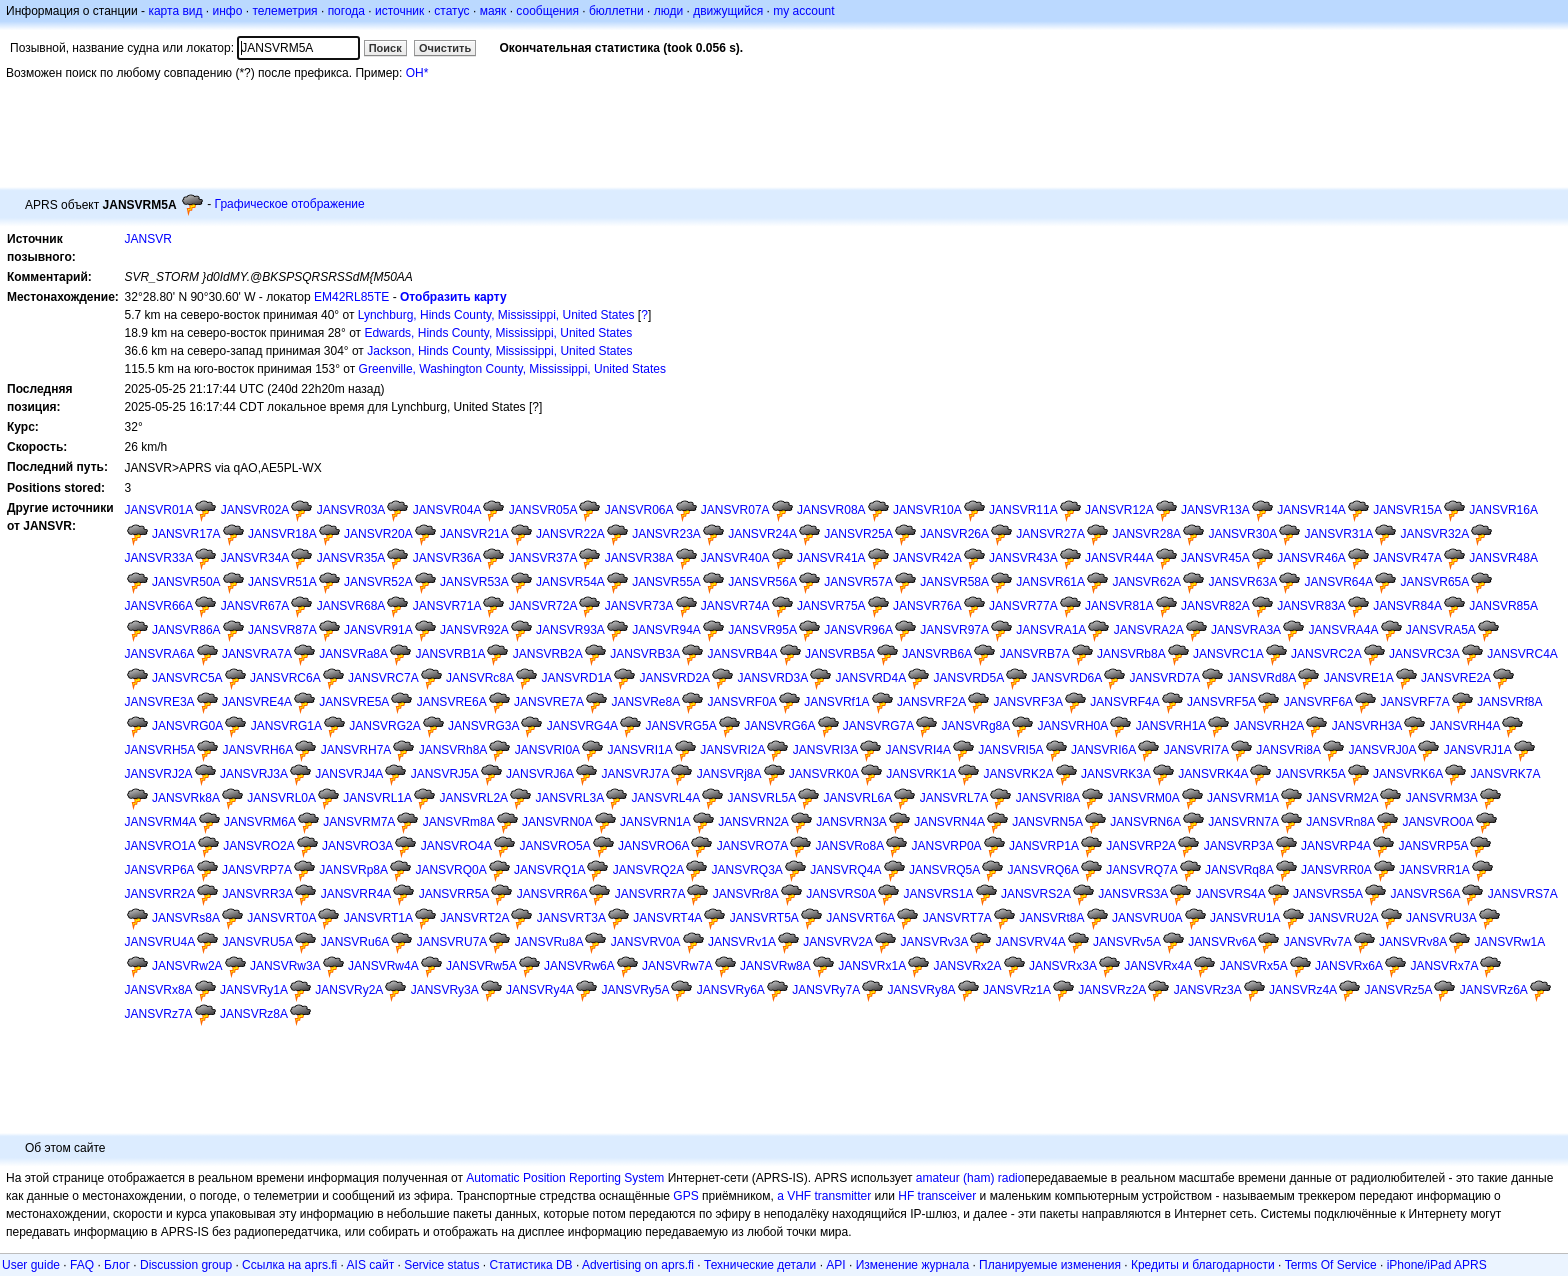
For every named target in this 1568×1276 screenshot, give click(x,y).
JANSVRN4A (949, 822)
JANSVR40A (735, 558)
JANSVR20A (378, 534)
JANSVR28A (1146, 534)
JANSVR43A (1023, 558)
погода (346, 11)
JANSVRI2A (732, 750)
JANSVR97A (954, 630)
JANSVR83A (1311, 606)
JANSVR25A (858, 534)
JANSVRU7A (452, 942)
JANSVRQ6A (1043, 870)
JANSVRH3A (1367, 726)
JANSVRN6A (1145, 822)
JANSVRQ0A (450, 870)
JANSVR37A (543, 558)
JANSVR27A (1050, 534)
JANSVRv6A (1222, 942)
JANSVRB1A (450, 654)
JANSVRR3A (258, 894)
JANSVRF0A (742, 702)
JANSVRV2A (838, 942)
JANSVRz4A (1303, 990)
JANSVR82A (1215, 606)
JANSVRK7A (1505, 774)
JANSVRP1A (1044, 846)
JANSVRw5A (481, 966)
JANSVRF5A (1221, 702)
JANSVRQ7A (1141, 870)
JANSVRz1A (1017, 990)
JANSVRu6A (355, 942)
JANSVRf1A (836, 702)
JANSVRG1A (286, 726)
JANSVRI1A (639, 750)
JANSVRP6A (160, 870)
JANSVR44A (1119, 558)
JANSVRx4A (1158, 966)
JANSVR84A (1407, 606)
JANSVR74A (735, 606)
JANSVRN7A (1243, 822)
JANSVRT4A (667, 918)
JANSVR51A (282, 582)
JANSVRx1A (872, 966)
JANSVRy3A (445, 990)
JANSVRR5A (454, 894)
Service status (441, 1265)
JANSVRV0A (646, 942)
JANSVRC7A (383, 678)
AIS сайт (371, 1265)
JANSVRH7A (356, 750)
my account (803, 11)
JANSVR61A (1050, 582)
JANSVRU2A (1343, 918)
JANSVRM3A (1442, 798)
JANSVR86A (186, 630)
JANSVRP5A (1433, 846)
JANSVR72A (543, 606)
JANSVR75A (831, 606)
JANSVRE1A (1359, 678)
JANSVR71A (447, 606)
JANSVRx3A (1063, 966)
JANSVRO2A (258, 846)
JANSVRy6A (731, 990)
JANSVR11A (1023, 510)
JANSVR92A (474, 630)
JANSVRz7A (159, 1014)
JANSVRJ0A (1382, 750)
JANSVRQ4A (845, 870)
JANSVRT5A (764, 918)
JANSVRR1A (1434, 870)
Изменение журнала (912, 1265)
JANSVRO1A (160, 846)
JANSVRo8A (850, 846)
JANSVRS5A (1328, 894)
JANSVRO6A (653, 846)
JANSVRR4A (356, 894)
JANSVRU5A (258, 942)
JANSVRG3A (483, 726)
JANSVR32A (1435, 534)
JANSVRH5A (160, 750)
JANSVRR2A (160, 894)
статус (451, 11)
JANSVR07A (735, 510)
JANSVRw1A (1509, 942)
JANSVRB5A (840, 654)
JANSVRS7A (1523, 894)
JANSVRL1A (377, 798)
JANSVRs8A (186, 918)
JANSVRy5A (635, 990)
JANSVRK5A (1311, 774)
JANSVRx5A (1254, 966)
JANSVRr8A (746, 894)
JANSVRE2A (1456, 678)
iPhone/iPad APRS (1437, 1265)
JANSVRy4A (540, 990)
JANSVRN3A (851, 822)
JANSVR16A (1503, 510)
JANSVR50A (186, 582)
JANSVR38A (639, 558)
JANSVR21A (474, 534)
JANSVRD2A (674, 678)
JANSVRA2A (1149, 630)
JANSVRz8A (254, 1014)
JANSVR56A (762, 582)
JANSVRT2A (474, 918)
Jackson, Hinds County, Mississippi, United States (499, 351)
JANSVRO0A (1437, 822)
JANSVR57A (858, 582)
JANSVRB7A (1035, 654)
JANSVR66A (159, 606)
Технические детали (760, 1265)
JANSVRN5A (1047, 822)
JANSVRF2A (931, 702)
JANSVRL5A (762, 798)
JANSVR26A (954, 534)
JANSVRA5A (1441, 630)
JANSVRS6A (1425, 894)
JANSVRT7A (957, 918)
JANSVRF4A (1124, 702)
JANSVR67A (255, 606)
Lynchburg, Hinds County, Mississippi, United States (496, 315)
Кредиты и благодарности (1203, 1265)
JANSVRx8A (159, 990)
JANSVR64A (1338, 582)
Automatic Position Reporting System (565, 1178)
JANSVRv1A (742, 942)
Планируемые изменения (1050, 1265)
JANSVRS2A (1036, 894)
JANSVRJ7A (635, 774)
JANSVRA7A (257, 654)
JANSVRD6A (1067, 678)
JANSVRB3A (645, 654)
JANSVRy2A (349, 990)
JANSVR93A (570, 630)
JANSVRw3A (285, 966)
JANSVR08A (831, 510)
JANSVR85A (1503, 606)
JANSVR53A (474, 582)
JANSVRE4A (257, 702)
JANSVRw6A (579, 966)
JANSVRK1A (921, 774)
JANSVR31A (1338, 534)
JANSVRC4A (1522, 654)
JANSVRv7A (1318, 942)
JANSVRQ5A (944, 870)
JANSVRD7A (1165, 678)
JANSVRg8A (976, 726)
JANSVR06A (639, 510)
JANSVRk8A (186, 798)
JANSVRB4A (743, 654)
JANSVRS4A (1231, 894)
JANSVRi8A (1288, 750)
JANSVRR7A (650, 894)
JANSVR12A (1119, 510)
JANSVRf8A (1509, 702)
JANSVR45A (1215, 558)
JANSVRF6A (1318, 702)
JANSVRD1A (576, 678)
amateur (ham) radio (970, 1178)
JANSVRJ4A (349, 774)
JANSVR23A (666, 534)
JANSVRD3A (772, 678)
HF (906, 1196)
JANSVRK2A (1019, 774)
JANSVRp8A (353, 870)
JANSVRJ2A (159, 774)
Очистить (445, 48)
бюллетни (616, 11)
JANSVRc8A (480, 678)
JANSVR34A (255, 558)
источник (399, 11)
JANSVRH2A (1269, 726)
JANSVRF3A (1028, 702)
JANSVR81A (1119, 606)
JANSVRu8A (549, 942)
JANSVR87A (282, 630)
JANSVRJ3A (254, 774)
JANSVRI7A (1196, 750)
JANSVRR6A (552, 894)
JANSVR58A (954, 582)
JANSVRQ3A (746, 870)
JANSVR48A (1503, 558)
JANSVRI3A (825, 750)
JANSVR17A (186, 534)
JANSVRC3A (1424, 654)
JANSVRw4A (383, 966)
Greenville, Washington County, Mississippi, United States (512, 369)
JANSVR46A (1311, 558)
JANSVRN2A (753, 822)
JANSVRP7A (257, 870)
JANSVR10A (927, 510)
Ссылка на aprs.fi (289, 1265)
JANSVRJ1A (1478, 750)
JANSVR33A (159, 558)
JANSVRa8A (353, 654)
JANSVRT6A (860, 918)
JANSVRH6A (258, 750)
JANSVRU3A (1441, 918)
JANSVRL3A (569, 798)
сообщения (547, 11)
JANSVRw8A (775, 966)
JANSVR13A (1215, 510)
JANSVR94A (666, 630)
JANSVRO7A (752, 846)
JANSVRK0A (824, 774)
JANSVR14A (1311, 510)
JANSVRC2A (1326, 654)
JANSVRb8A (1131, 654)
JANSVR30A (1242, 534)
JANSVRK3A (1116, 774)
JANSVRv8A (1413, 942)
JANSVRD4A (870, 678)
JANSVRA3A (1246, 630)
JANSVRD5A (969, 678)
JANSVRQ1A (549, 870)
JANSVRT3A (571, 918)
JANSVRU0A (1147, 918)
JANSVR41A (831, 558)
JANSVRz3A (1208, 990)
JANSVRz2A (1112, 990)
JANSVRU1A (1245, 918)
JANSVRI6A (1103, 750)
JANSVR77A (1023, 606)
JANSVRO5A (554, 846)
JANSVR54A (570, 582)
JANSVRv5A (1127, 942)
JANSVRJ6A (540, 774)
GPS (685, 1196)
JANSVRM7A (359, 822)
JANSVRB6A (937, 654)
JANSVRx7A (1444, 966)
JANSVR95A (762, 630)
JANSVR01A (159, 510)
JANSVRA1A (1051, 630)
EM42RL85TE (351, 297)
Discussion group (186, 1265)
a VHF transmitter (824, 1196)
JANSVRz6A (1494, 990)
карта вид (175, 11)
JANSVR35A (351, 558)
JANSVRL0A (281, 798)
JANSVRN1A (655, 822)
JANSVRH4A (1465, 726)
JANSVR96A (858, 630)
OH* (417, 73)
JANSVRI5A (1010, 750)
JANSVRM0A (1144, 798)
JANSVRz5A (1398, 990)
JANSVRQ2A (648, 870)
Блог (117, 1265)
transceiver (947, 1196)
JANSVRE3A (160, 702)
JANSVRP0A (947, 846)
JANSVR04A (447, 510)
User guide (31, 1265)
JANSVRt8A (1051, 918)
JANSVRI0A (547, 750)
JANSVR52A (378, 582)
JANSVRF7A (1414, 702)
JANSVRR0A (1336, 870)
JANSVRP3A (1239, 846)
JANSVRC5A (187, 678)
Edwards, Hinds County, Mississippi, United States (498, 333)
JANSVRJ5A (445, 774)
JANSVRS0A (841, 894)
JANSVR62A (1146, 582)
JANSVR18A (282, 534)
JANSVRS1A (939, 894)
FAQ (82, 1265)
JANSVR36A (447, 558)
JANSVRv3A (934, 942)
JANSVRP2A (1141, 846)
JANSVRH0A (1073, 726)
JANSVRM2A (1342, 798)
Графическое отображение (290, 204)
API (835, 1265)
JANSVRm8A (459, 822)
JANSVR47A (1407, 558)
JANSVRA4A (1343, 630)
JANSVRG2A (384, 726)
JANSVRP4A (1336, 846)
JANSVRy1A (254, 990)
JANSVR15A (1407, 510)
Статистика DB (531, 1265)
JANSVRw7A (677, 966)
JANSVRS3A (1133, 894)
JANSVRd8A (1262, 678)
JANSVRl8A (1048, 798)
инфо (227, 11)
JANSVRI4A (918, 750)
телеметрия (284, 11)
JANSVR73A (639, 606)
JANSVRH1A (1171, 726)
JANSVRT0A (281, 918)
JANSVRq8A (1239, 870)
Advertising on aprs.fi (638, 1265)
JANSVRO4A (456, 846)
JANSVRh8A (453, 750)
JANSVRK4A (1213, 774)
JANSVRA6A (160, 654)
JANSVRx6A (1349, 966)
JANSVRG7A (878, 726)
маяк (493, 11)
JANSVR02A (255, 510)
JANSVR (148, 239)
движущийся (728, 11)
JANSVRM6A (260, 822)
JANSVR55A (666, 582)
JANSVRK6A (1408, 774)
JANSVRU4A (160, 942)
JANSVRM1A (1243, 798)
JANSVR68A (351, 606)
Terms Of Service (1331, 1265)
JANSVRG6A (779, 726)
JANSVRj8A (729, 774)
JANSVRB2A (548, 654)
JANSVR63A (1242, 582)
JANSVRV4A (1031, 942)
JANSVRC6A (285, 678)
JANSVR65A (1435, 582)
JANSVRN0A (557, 822)
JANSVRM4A (161, 822)
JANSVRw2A (187, 966)
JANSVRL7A (954, 798)
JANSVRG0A (187, 726)
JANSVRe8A (645, 702)
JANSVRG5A (680, 726)
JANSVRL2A (473, 798)
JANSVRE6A (452, 702)
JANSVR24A (762, 534)
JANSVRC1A (1228, 654)
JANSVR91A (378, 630)
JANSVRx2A (968, 966)
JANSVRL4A (665, 798)
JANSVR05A (543, 510)
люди (668, 11)
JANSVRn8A (1340, 822)
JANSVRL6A (858, 798)
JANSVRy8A (922, 990)
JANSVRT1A (378, 918)
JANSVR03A (351, 510)
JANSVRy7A (826, 990)
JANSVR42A (927, 558)
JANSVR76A (927, 606)
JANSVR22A (570, 534)
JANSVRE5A (354, 702)
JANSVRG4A (582, 726)
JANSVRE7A (549, 702)
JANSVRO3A (357, 846)
